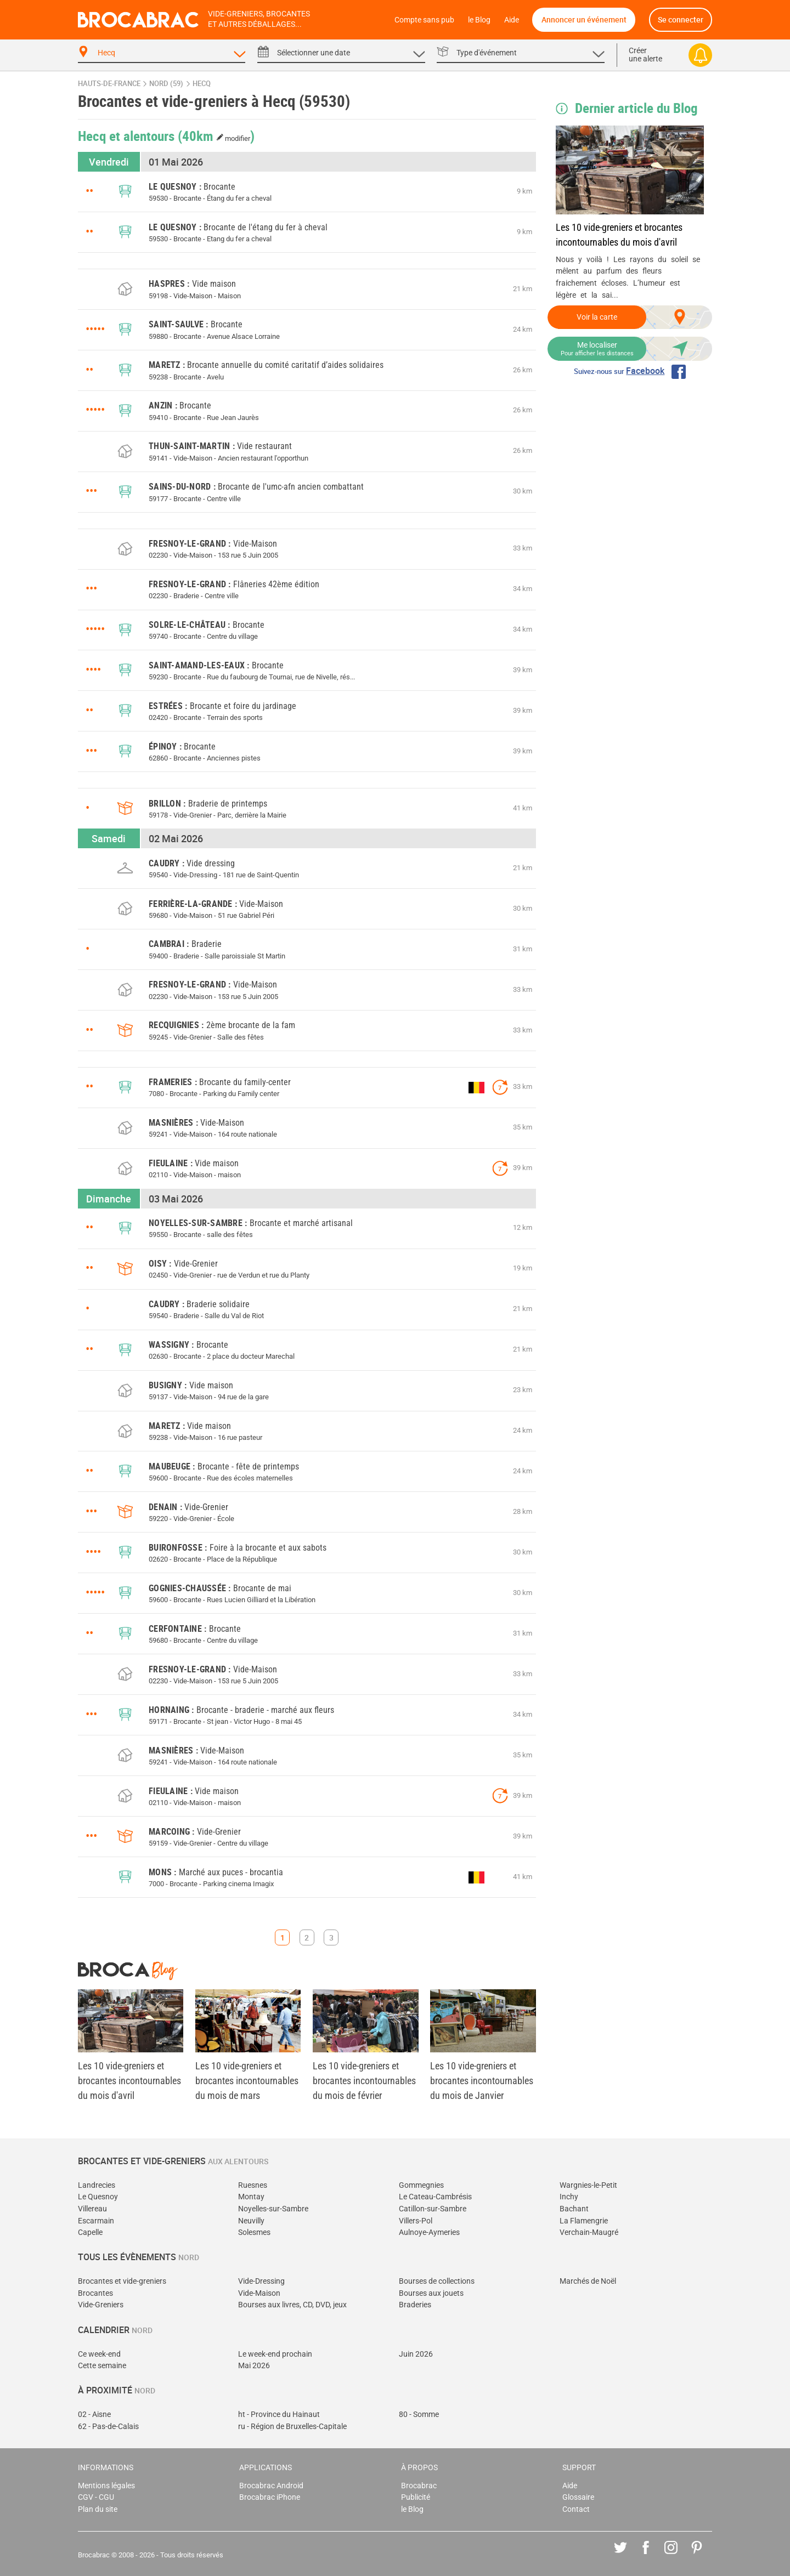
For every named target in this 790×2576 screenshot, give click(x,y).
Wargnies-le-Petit (588, 2185)
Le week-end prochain (275, 2354)
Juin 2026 (416, 2354)
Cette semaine (102, 2365)
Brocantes (95, 2293)
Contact (576, 2509)
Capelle (90, 2232)
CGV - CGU (96, 2497)
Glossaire (578, 2497)
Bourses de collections (437, 2281)
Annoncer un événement (584, 19)
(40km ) (216, 135)
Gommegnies (421, 2185)
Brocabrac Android (271, 2485)
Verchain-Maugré (589, 2232)
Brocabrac (419, 2485)
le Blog (479, 20)
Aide (511, 20)
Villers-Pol (415, 2221)
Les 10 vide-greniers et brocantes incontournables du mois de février (364, 2080)
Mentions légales (106, 2485)
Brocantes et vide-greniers (122, 2281)
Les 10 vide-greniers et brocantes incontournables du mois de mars (246, 2080)
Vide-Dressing (261, 2281)
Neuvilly (251, 2221)
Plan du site (97, 2509)
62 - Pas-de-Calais (108, 2426)
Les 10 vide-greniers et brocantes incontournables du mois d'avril (619, 235)
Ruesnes (252, 2185)
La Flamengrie (584, 2221)
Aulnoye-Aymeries (429, 2232)
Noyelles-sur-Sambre (273, 2209)
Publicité (415, 2497)
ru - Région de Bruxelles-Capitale (292, 2426)
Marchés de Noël (588, 2281)
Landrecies (96, 2185)
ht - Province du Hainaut (279, 2414)
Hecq (202, 83)
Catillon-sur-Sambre (432, 2209)
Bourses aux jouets (431, 2293)
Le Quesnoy (98, 2196)
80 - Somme (419, 2414)
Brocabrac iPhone (269, 2497)
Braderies (415, 2305)
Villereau (92, 2209)
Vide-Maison (259, 2293)
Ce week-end (99, 2354)
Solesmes (254, 2232)
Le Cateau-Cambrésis (435, 2196)
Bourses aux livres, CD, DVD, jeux (292, 2305)
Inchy (569, 2196)
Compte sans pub (424, 20)
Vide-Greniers (100, 2305)
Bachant (574, 2209)
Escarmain (96, 2221)
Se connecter (680, 19)
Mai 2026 (254, 2365)
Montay (251, 2196)
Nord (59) (166, 83)
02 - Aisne (94, 2414)
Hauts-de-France (109, 83)
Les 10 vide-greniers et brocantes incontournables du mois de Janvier (481, 2080)
